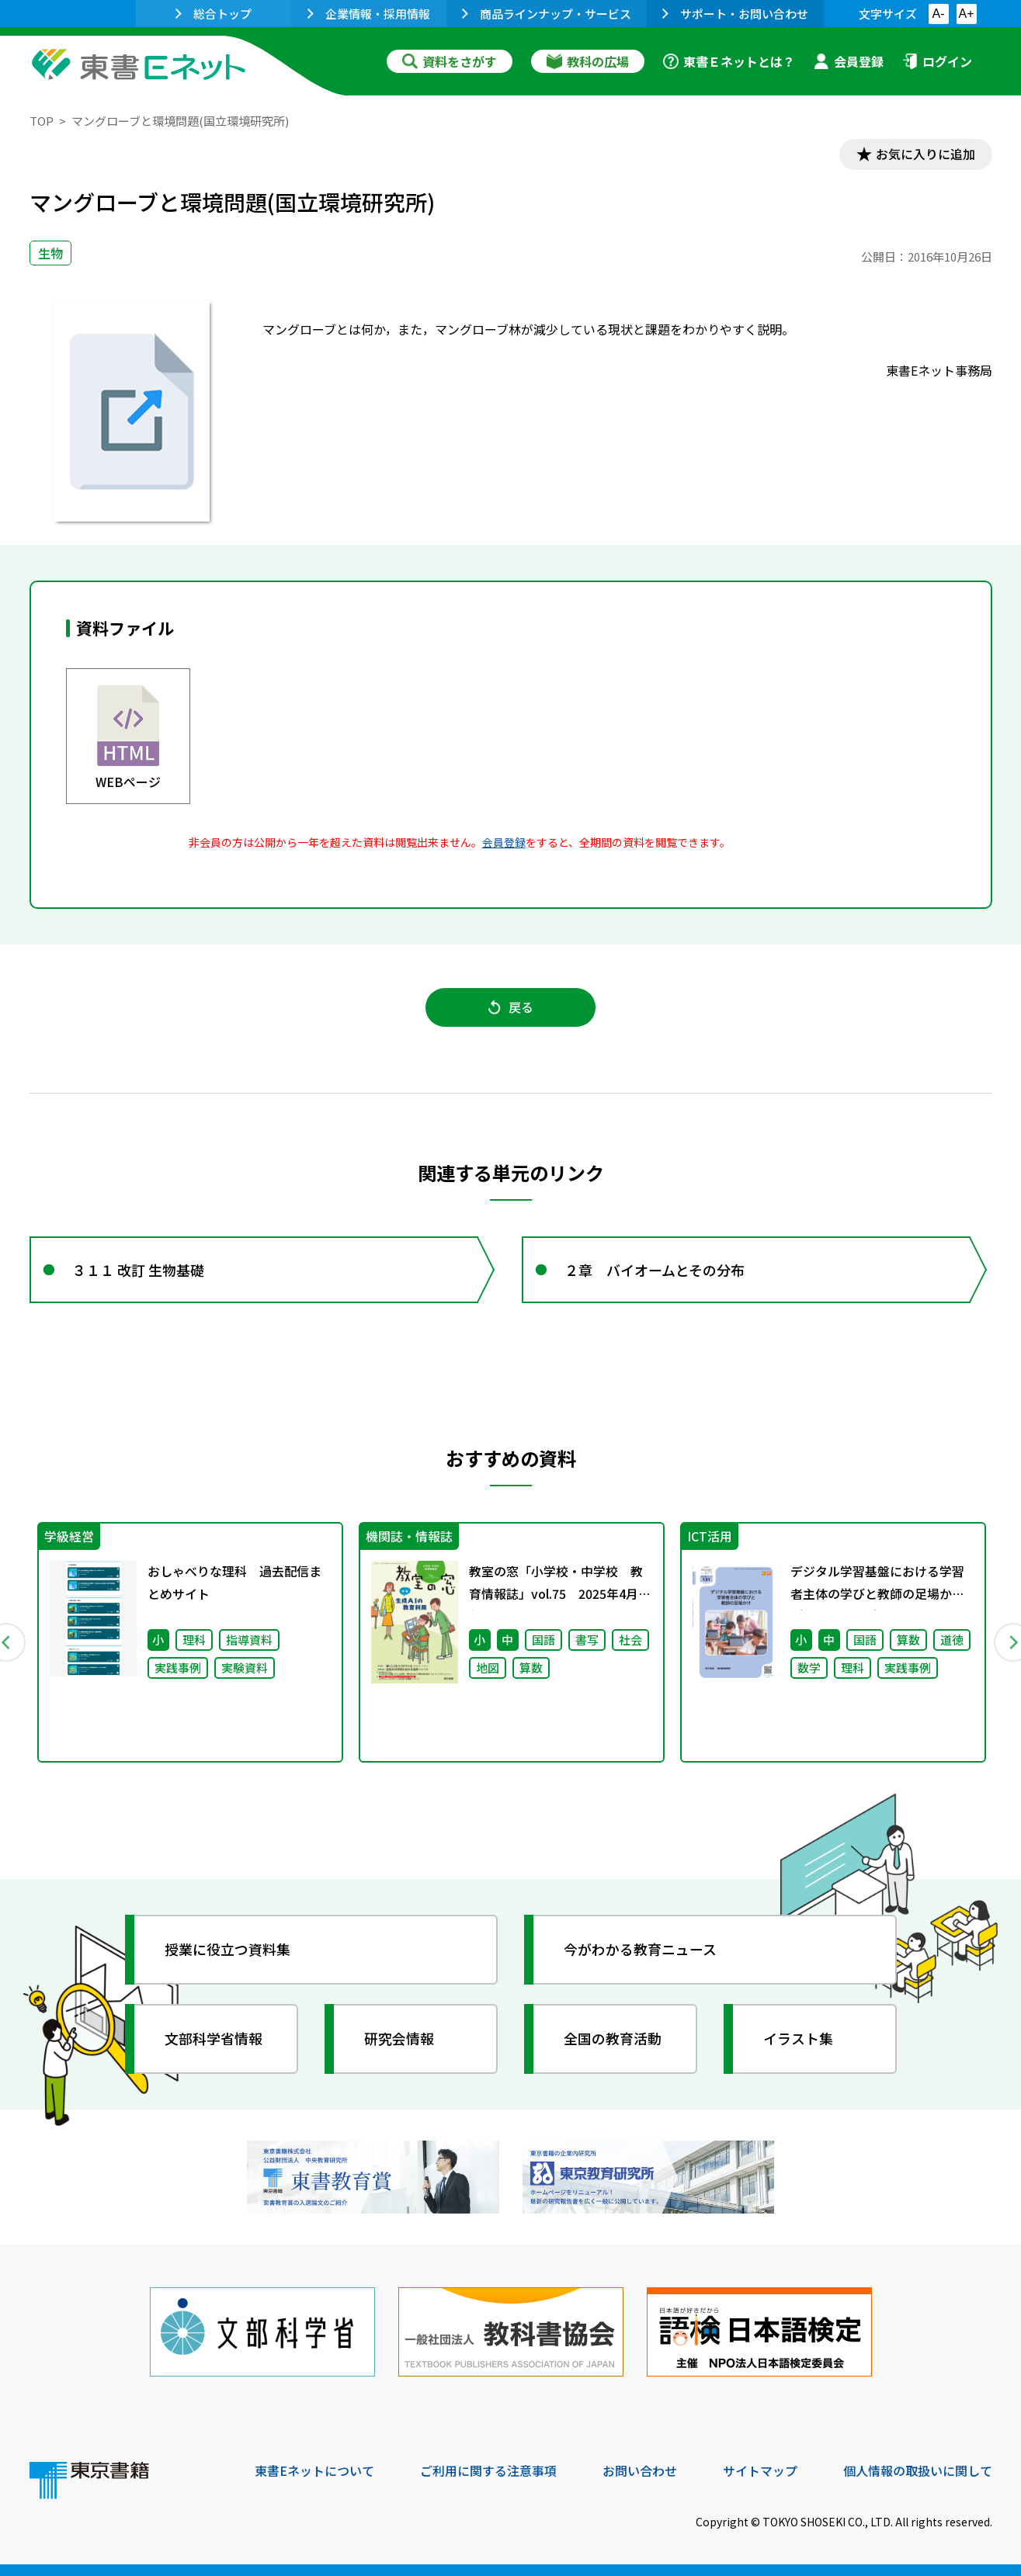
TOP (42, 121)
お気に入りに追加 (924, 153)
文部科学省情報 (214, 2039)
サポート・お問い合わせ (735, 13)
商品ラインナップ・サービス (546, 13)
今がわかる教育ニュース (640, 1950)
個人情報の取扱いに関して (917, 2470)
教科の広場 (588, 61)
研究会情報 (400, 2039)
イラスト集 (799, 2039)
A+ (966, 13)
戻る (510, 1006)
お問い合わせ (640, 2470)
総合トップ (213, 13)
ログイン (937, 61)
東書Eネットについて (314, 2470)
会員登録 (849, 61)
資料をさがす (449, 61)
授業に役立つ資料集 (228, 1950)
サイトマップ (760, 2470)
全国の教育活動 (613, 2039)
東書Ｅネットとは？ (729, 61)
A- (938, 13)
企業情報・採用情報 (368, 13)
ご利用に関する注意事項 (488, 2470)
